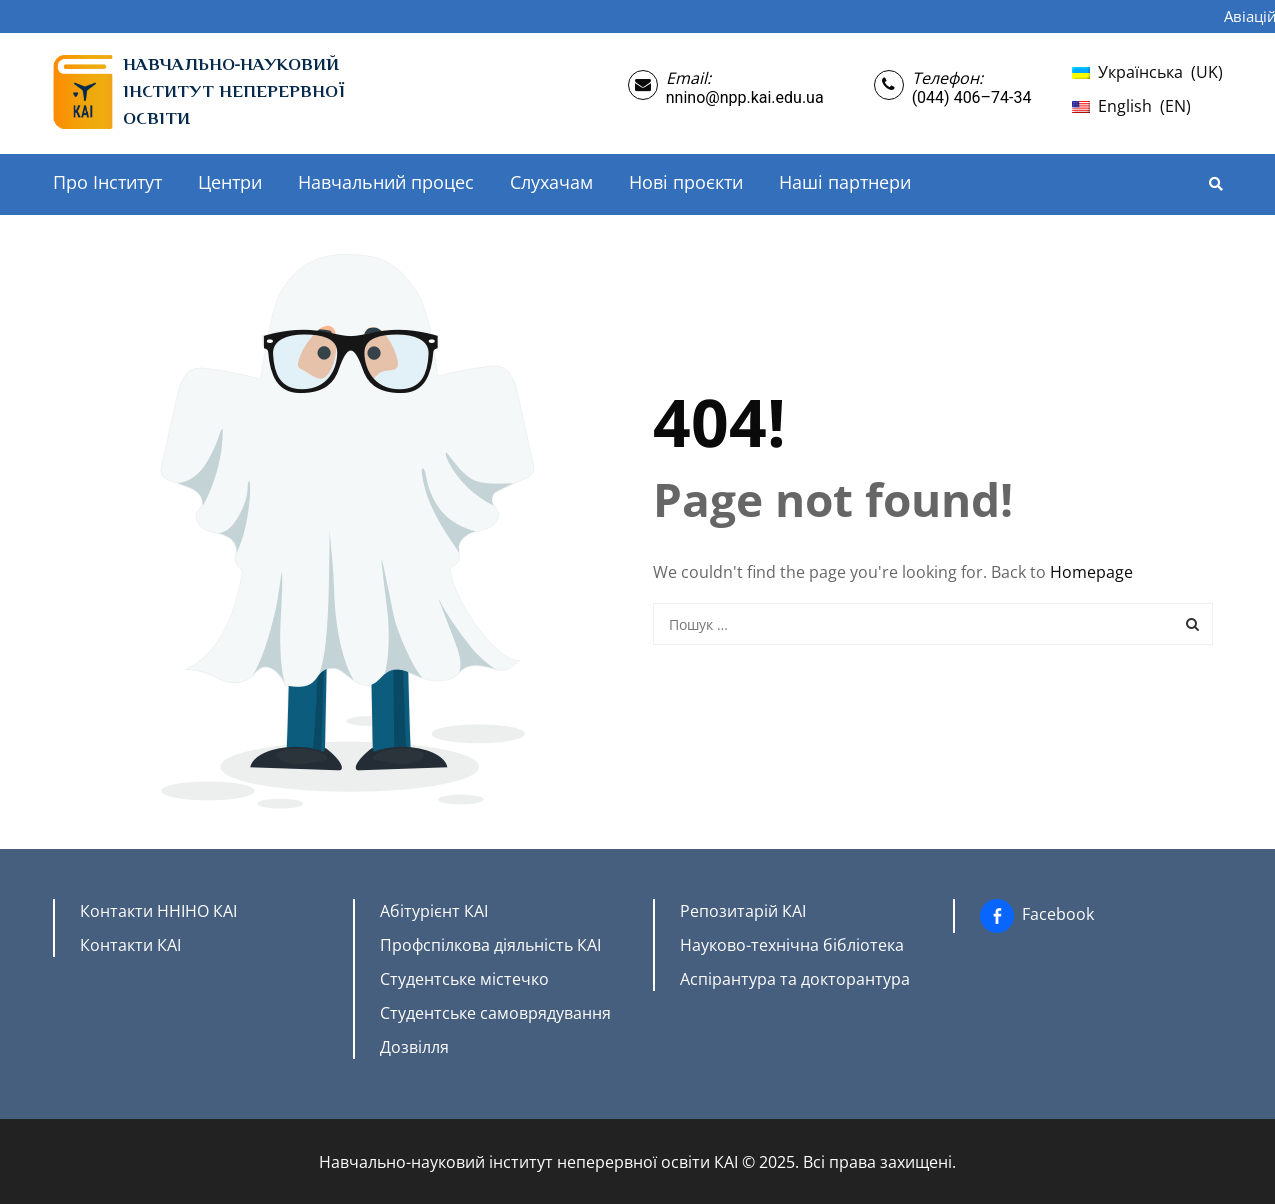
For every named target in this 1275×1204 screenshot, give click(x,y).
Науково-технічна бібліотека (792, 945)
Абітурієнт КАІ (434, 911)
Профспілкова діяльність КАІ (490, 945)
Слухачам (551, 182)
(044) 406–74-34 (972, 97)
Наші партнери (845, 182)
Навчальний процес (386, 182)
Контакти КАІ (130, 945)
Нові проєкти (686, 182)
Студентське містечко (464, 979)
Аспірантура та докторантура (795, 979)
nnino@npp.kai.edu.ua (745, 97)
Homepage (1091, 572)
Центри (230, 182)
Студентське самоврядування (495, 1013)
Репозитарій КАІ (743, 911)
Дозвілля (414, 1047)
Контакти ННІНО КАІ (158, 911)
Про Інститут (107, 182)
